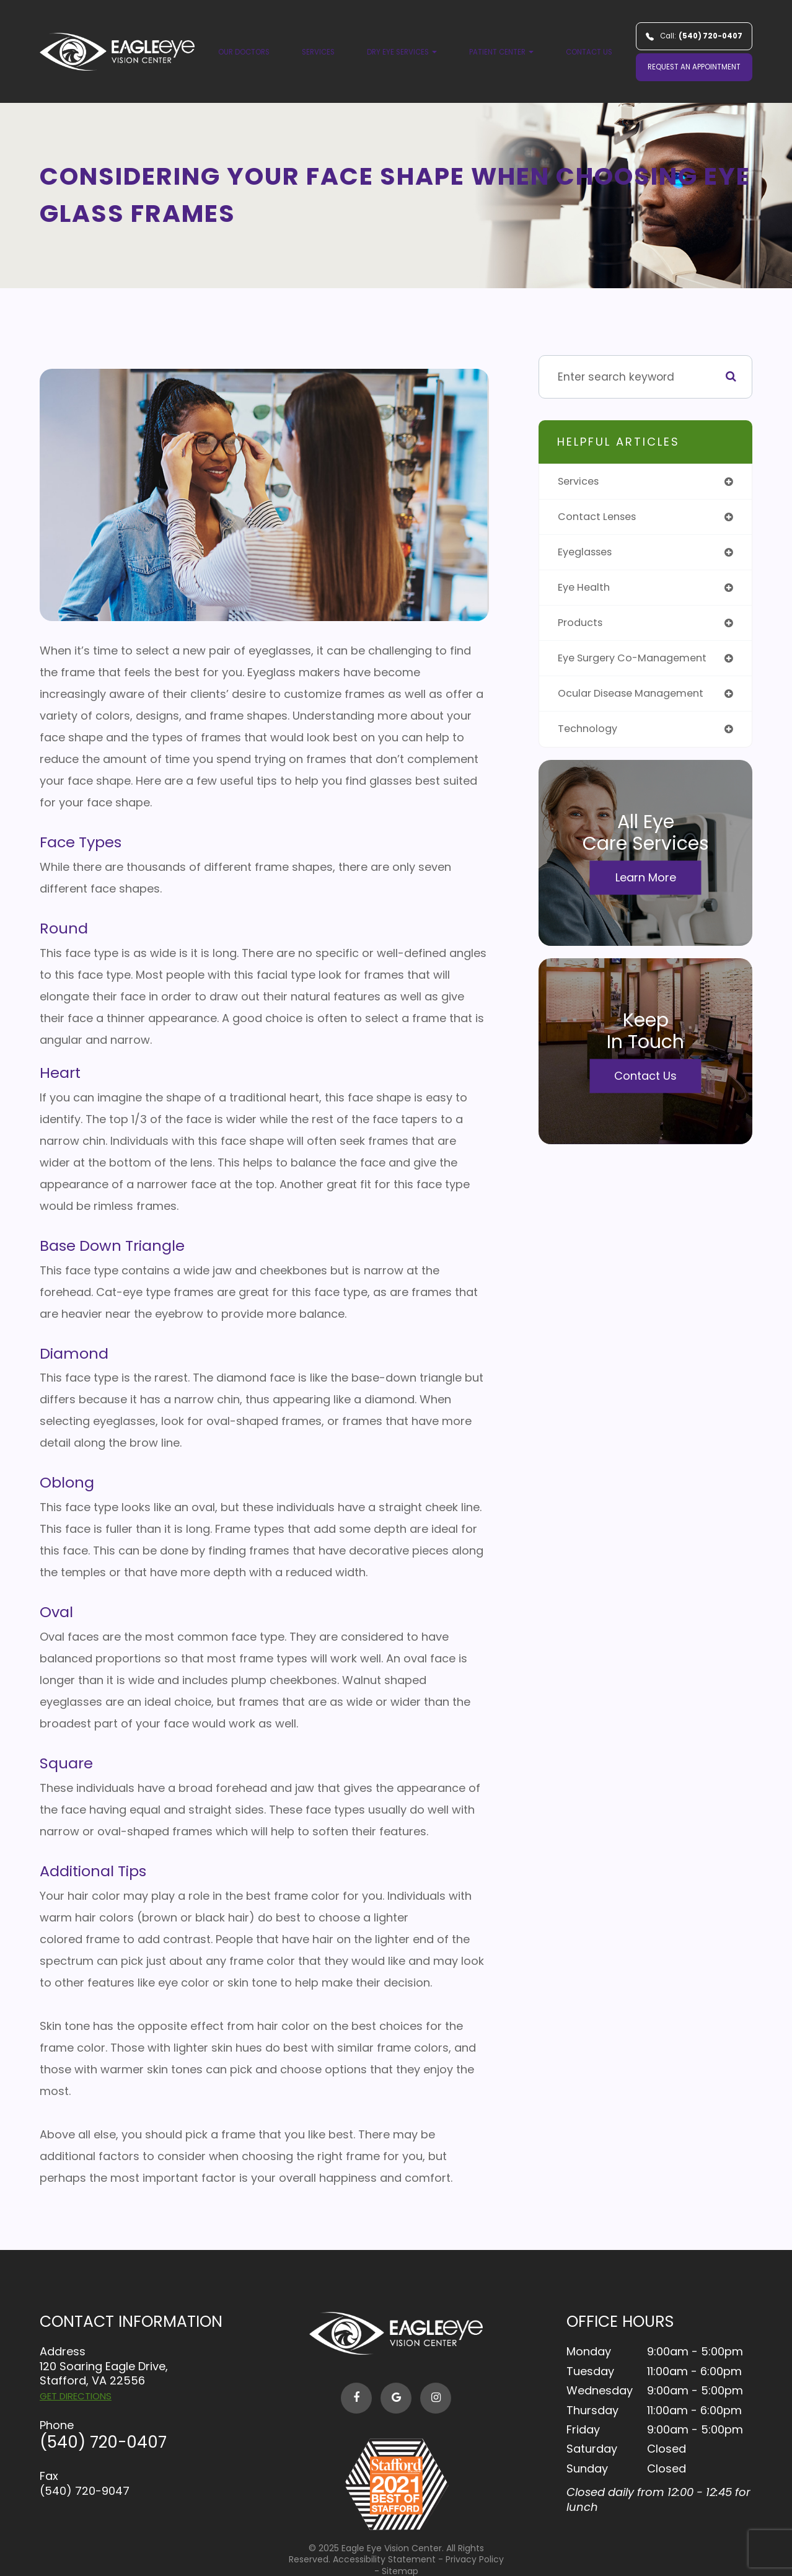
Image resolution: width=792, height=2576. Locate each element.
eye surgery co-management (639, 663)
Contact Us (589, 52)
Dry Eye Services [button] (402, 52)
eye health (586, 591)
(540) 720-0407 (103, 2442)
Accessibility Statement (384, 2559)
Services (318, 52)
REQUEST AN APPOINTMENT (694, 67)
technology (589, 736)
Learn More (645, 885)
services (581, 482)
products (582, 627)
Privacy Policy (475, 2559)
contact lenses (600, 518)
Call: (694, 36)
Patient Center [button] (501, 52)
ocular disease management (638, 700)
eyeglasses (588, 554)
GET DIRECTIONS (76, 2395)
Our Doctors (244, 52)
